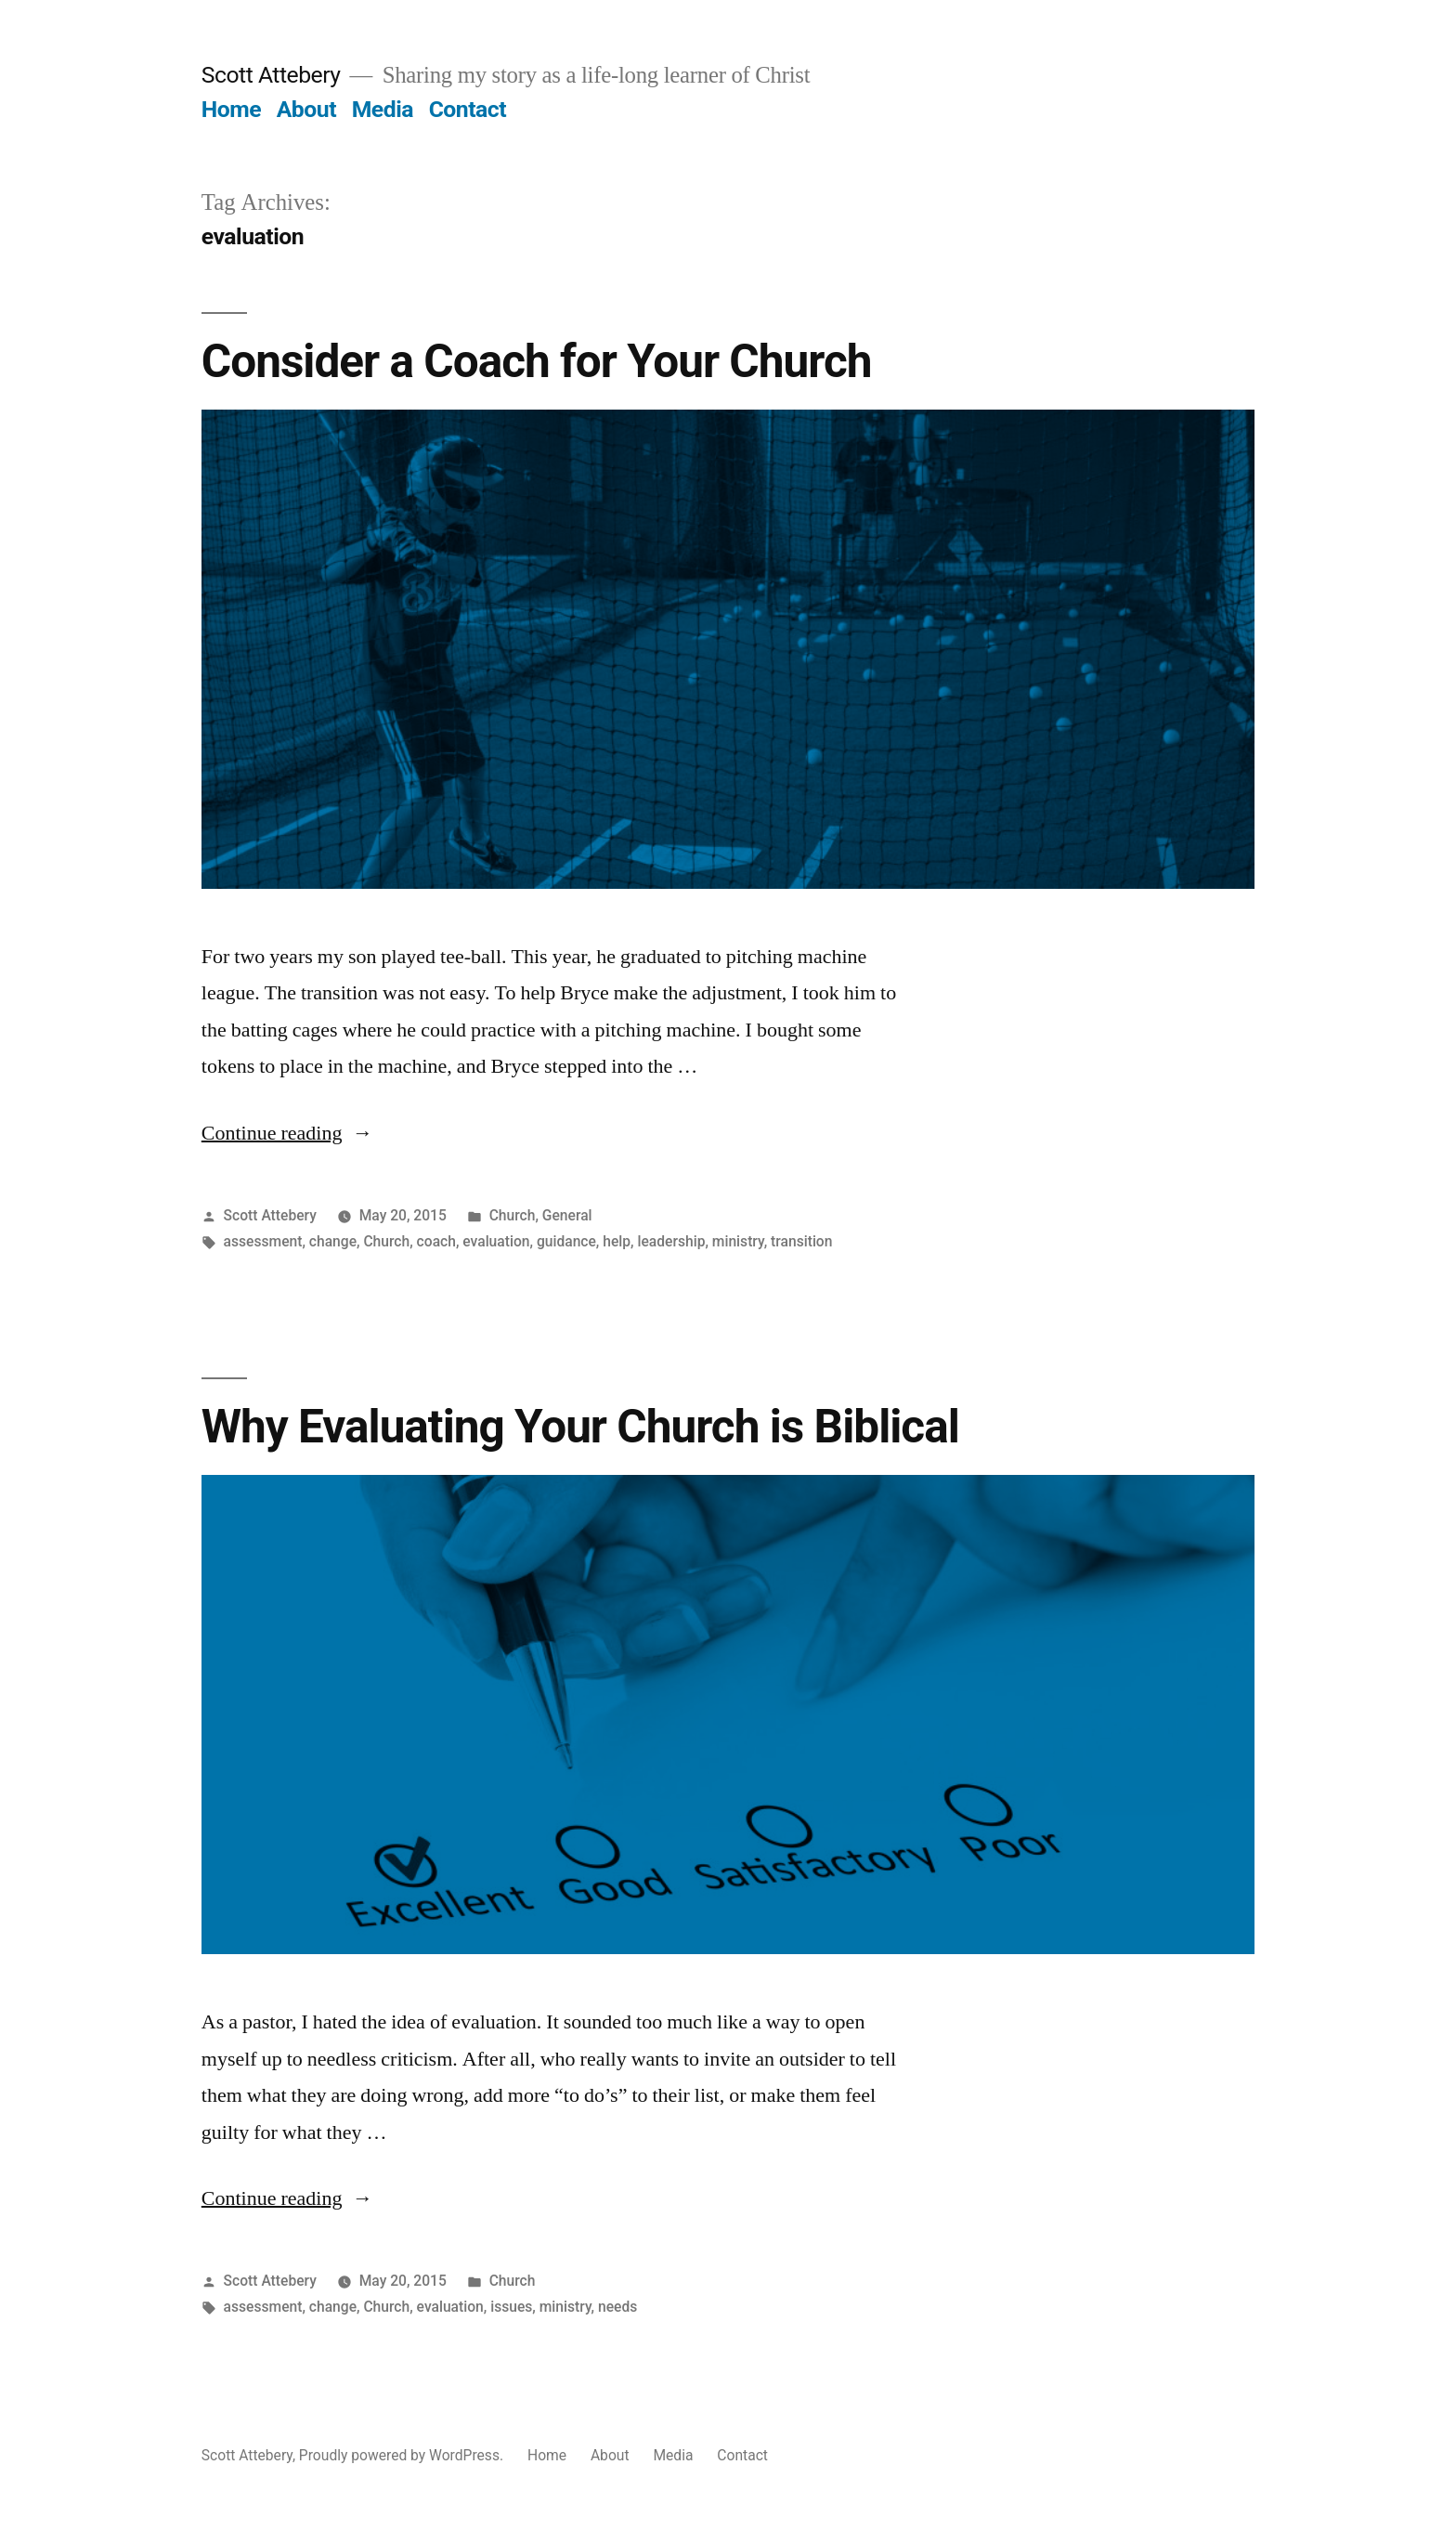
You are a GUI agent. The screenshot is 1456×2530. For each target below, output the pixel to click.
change (333, 1241)
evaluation (495, 1241)
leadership (671, 1241)
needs (617, 2306)
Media (382, 109)
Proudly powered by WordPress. (403, 2455)
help (616, 1241)
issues (511, 2306)
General (567, 1215)
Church (512, 1215)
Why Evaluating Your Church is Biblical (580, 1427)
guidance (566, 1241)
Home (231, 109)
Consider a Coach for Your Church (537, 361)
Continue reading (287, 1133)
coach (436, 1241)
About (306, 109)
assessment (263, 1241)
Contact (467, 109)
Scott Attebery (271, 74)
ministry (738, 1241)
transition (801, 1241)
